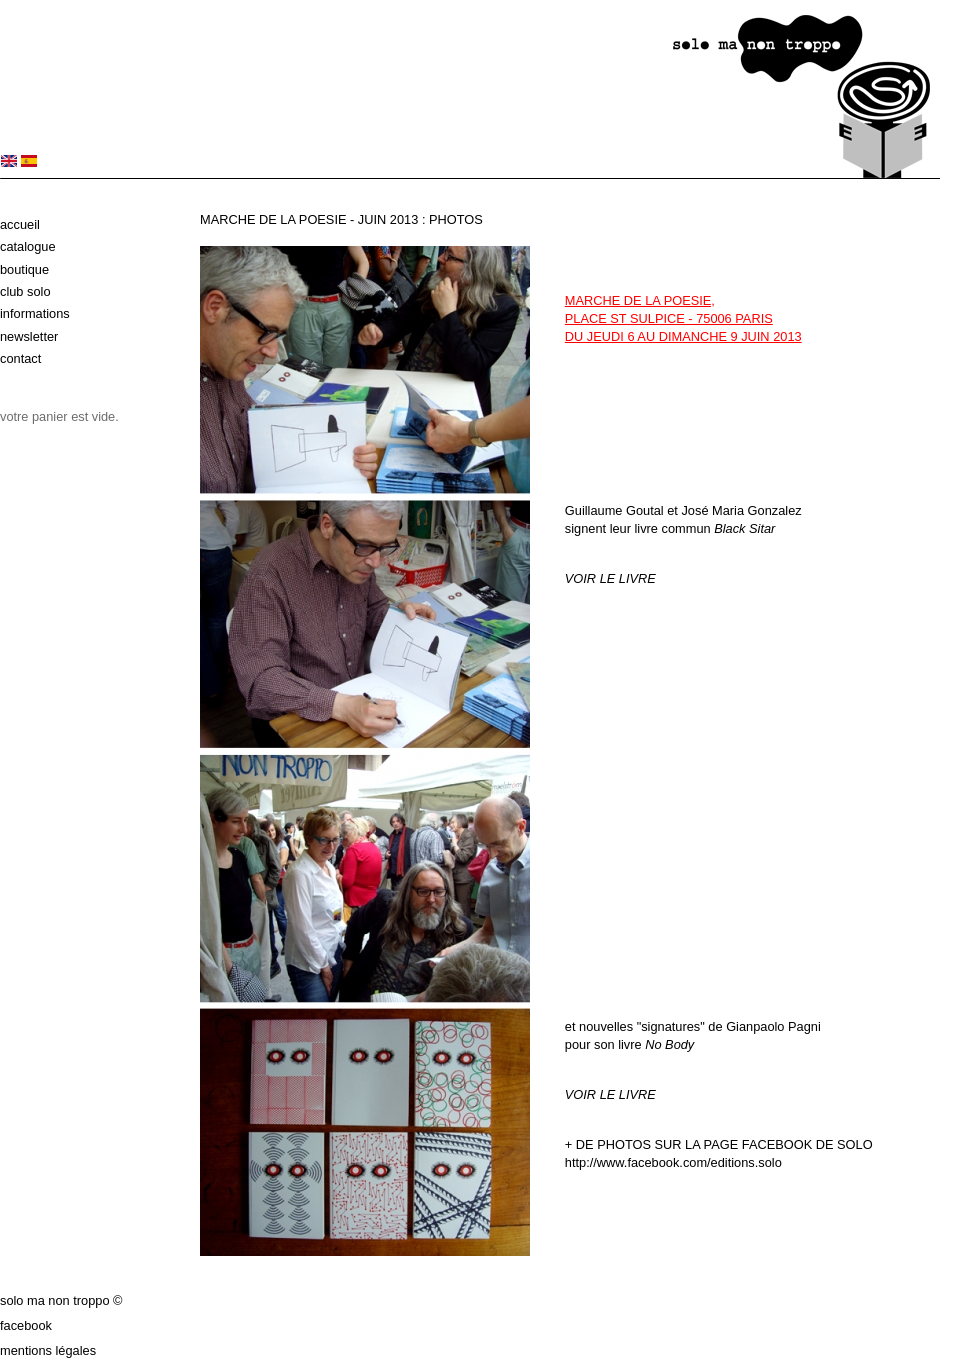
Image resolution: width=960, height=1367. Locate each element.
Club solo (25, 291)
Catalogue (28, 246)
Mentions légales (48, 1350)
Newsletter (29, 336)
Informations (35, 313)
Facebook (26, 1325)
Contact (20, 358)
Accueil (20, 224)
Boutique (24, 269)
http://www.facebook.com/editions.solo (673, 1162)
